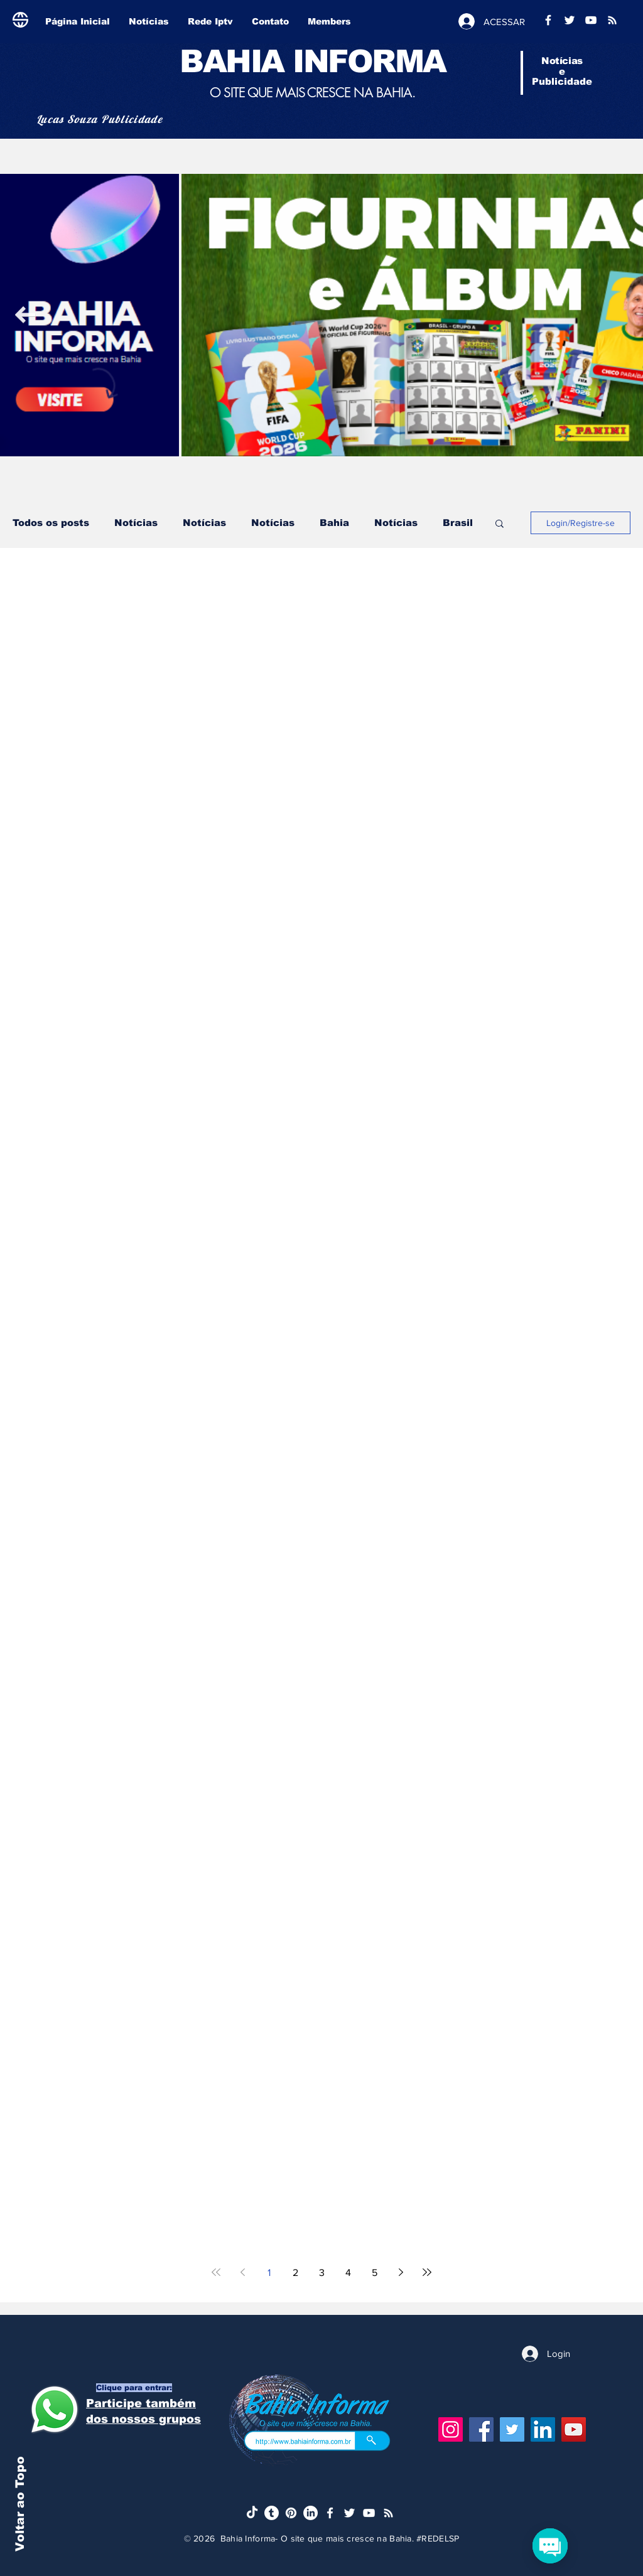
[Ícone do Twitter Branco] (349, 2513)
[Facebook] (481, 2429)
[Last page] (427, 2272)
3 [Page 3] (322, 2272)
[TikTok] (252, 2513)
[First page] (216, 2272)
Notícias (136, 522)
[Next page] (400, 2272)
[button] (499, 524)
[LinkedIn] (543, 2429)
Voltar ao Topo (19, 2504)
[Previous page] (242, 2272)
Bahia (334, 522)
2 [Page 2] (295, 2272)
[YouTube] (573, 2429)
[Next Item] (24, 314)
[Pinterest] (291, 2513)
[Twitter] (512, 2429)
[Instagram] (450, 2429)
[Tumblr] (271, 2513)
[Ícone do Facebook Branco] (330, 2513)
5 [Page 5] (374, 2272)
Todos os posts (51, 522)
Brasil (458, 522)
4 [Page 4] (348, 2272)
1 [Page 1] (269, 2272)
